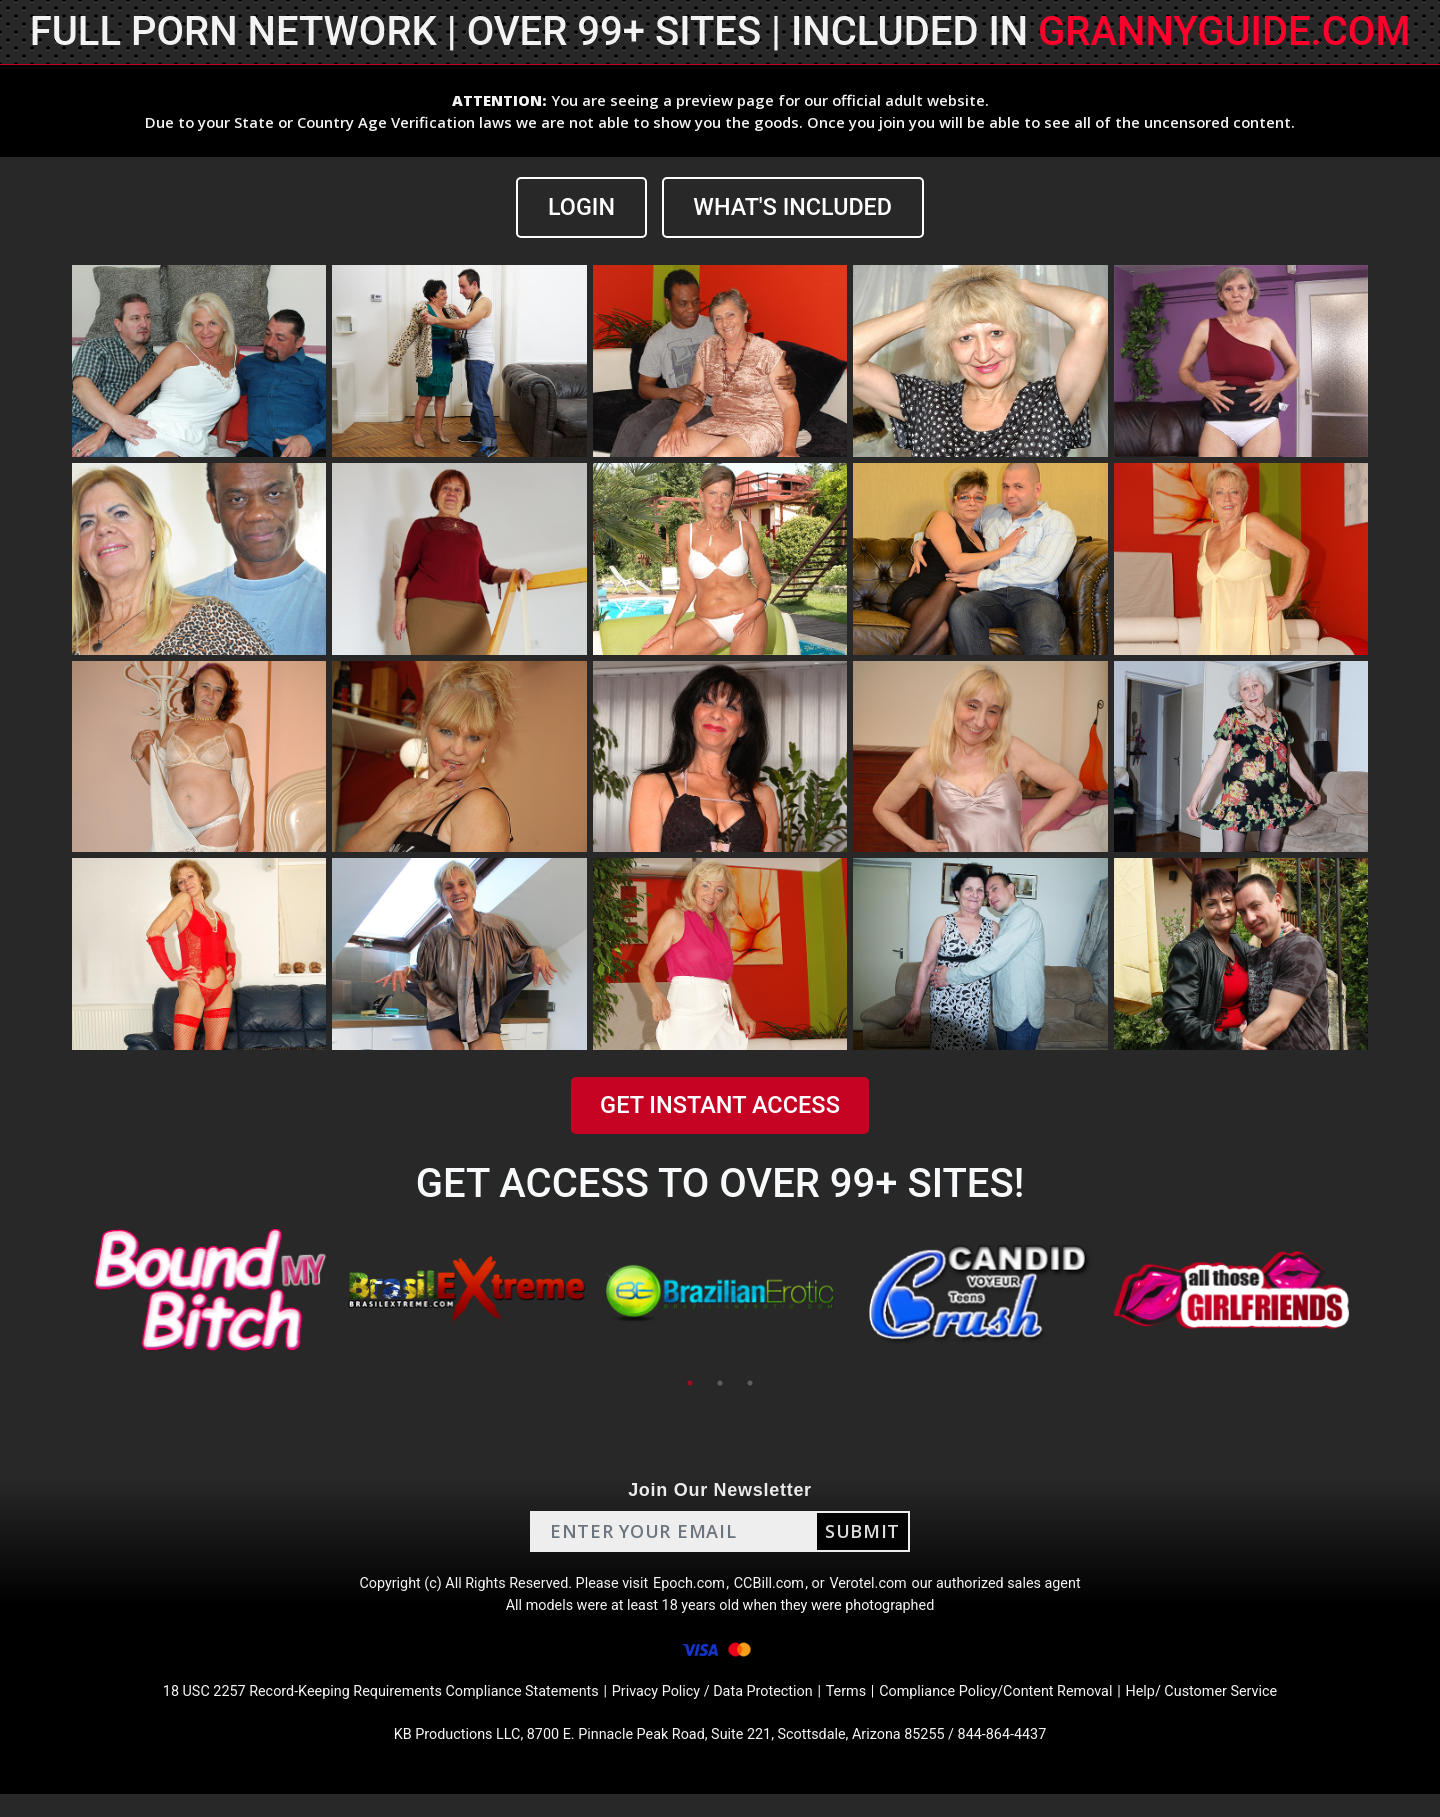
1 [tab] (690, 1384)
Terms (860, 1708)
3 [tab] (750, 1384)
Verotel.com (882, 1588)
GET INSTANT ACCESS (720, 1107)
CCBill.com (774, 1588)
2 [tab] (720, 1384)
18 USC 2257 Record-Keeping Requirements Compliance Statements (348, 1708)
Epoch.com (688, 1588)
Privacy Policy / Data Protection (714, 1708)
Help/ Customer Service (1250, 1708)
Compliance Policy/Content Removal (1024, 1708)
